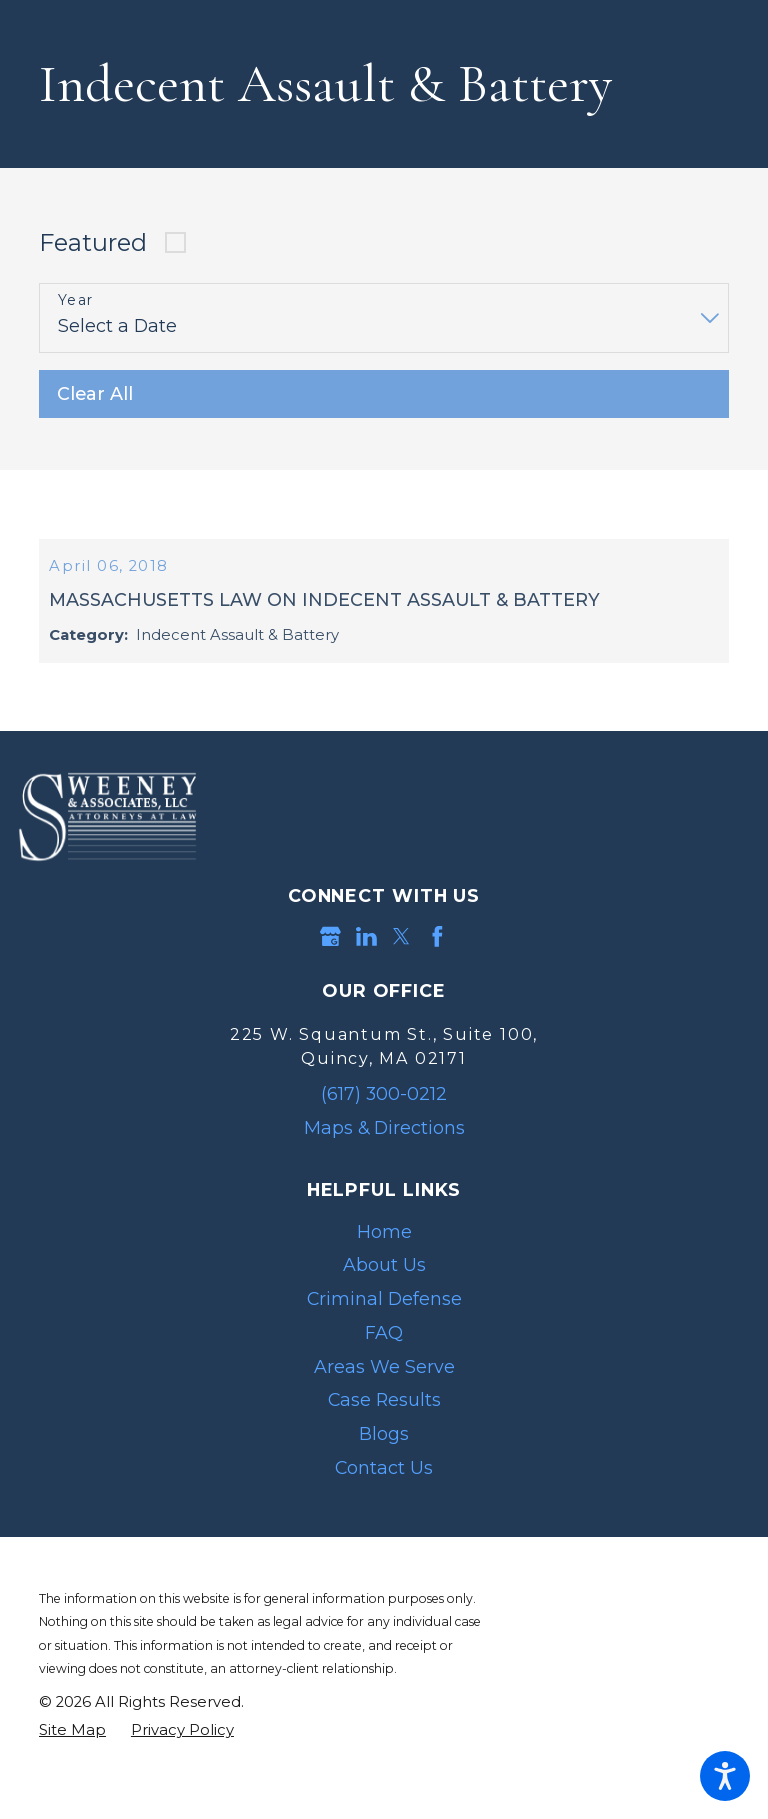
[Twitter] (401, 962)
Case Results (384, 1425)
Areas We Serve (384, 1391)
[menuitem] (384, 1257)
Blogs (384, 1459)
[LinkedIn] (366, 962)
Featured (93, 242)
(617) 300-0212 (384, 1119)
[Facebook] (437, 962)
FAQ (384, 1357)
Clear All (95, 393)
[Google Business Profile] (330, 962)
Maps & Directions (384, 1153)
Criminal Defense (384, 1324)
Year (76, 300)
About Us (384, 1290)
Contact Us (384, 1493)
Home (384, 1256)
